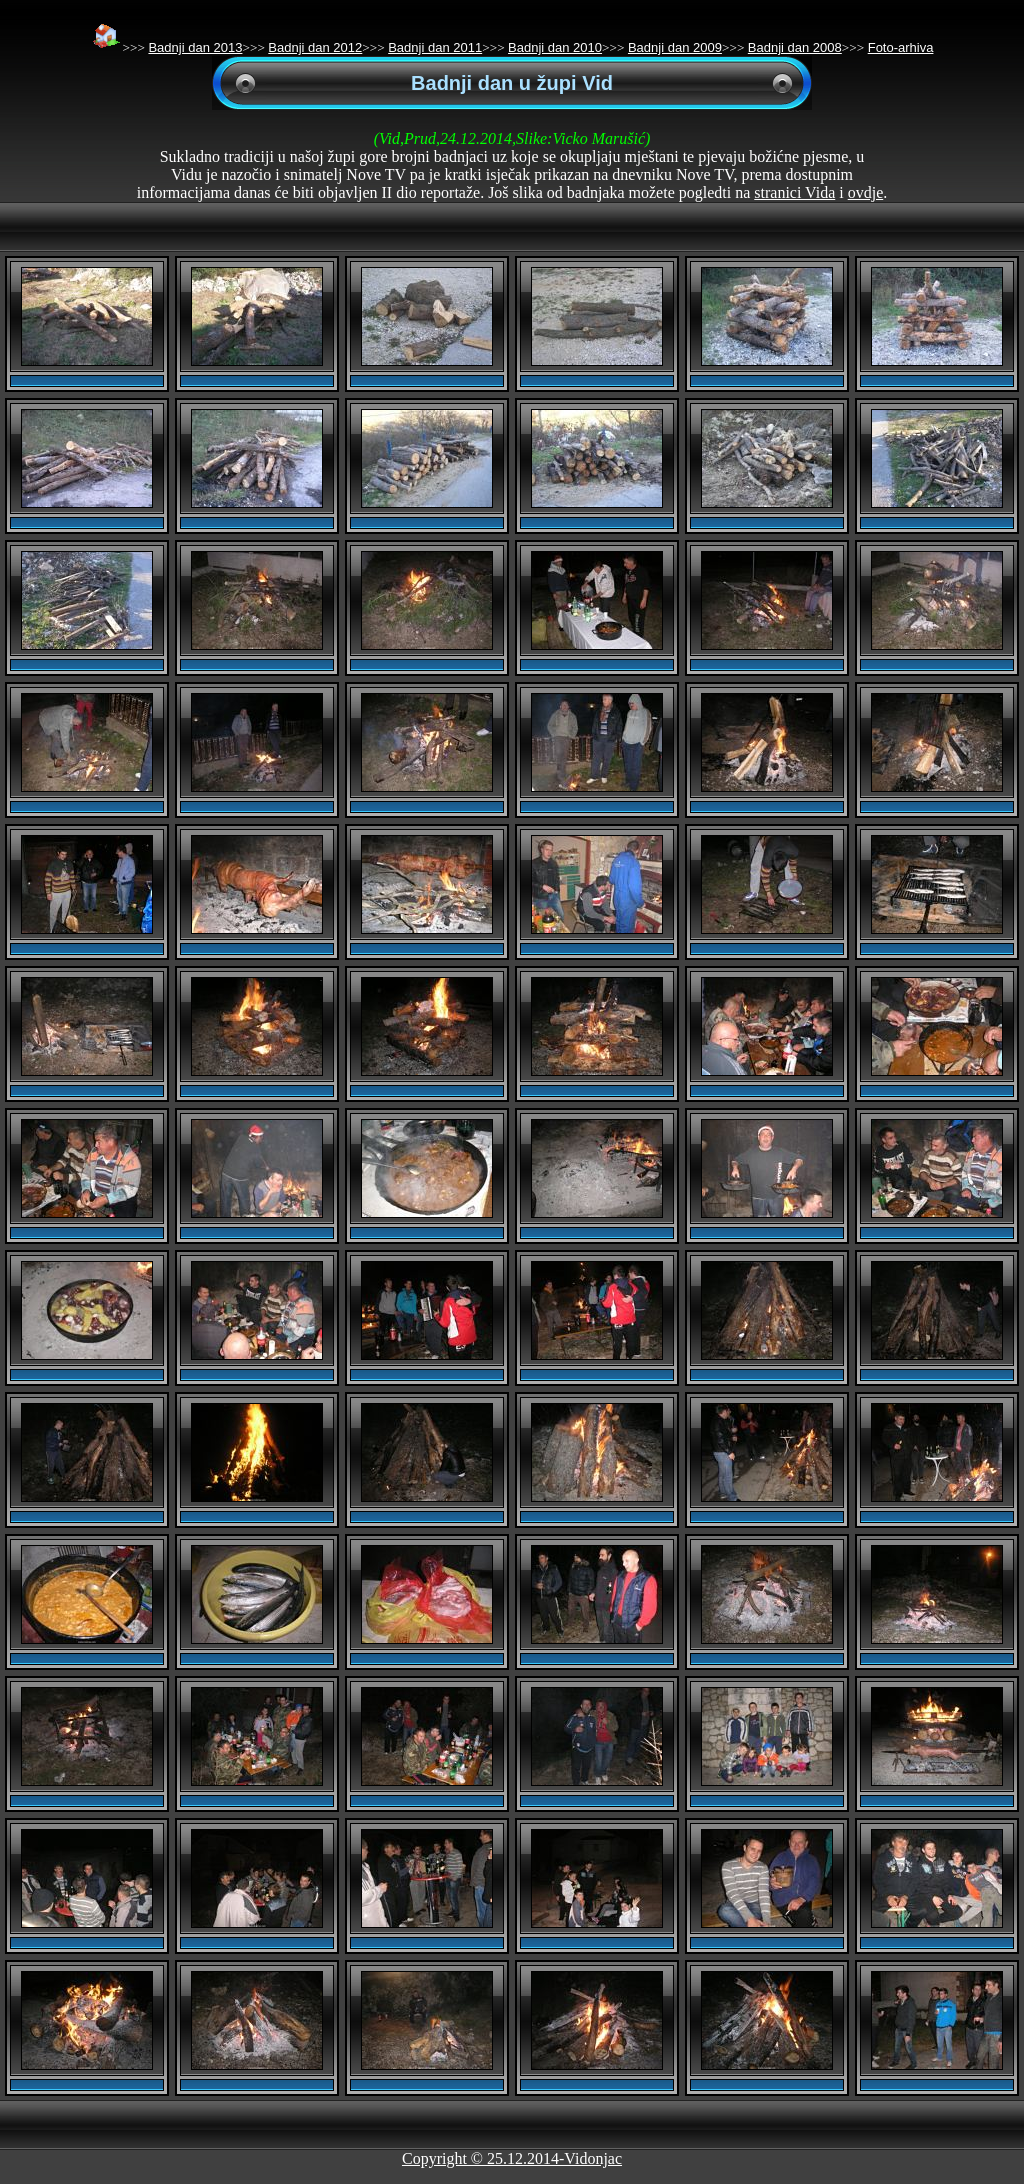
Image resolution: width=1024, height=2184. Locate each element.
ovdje (866, 192)
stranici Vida (794, 192)
